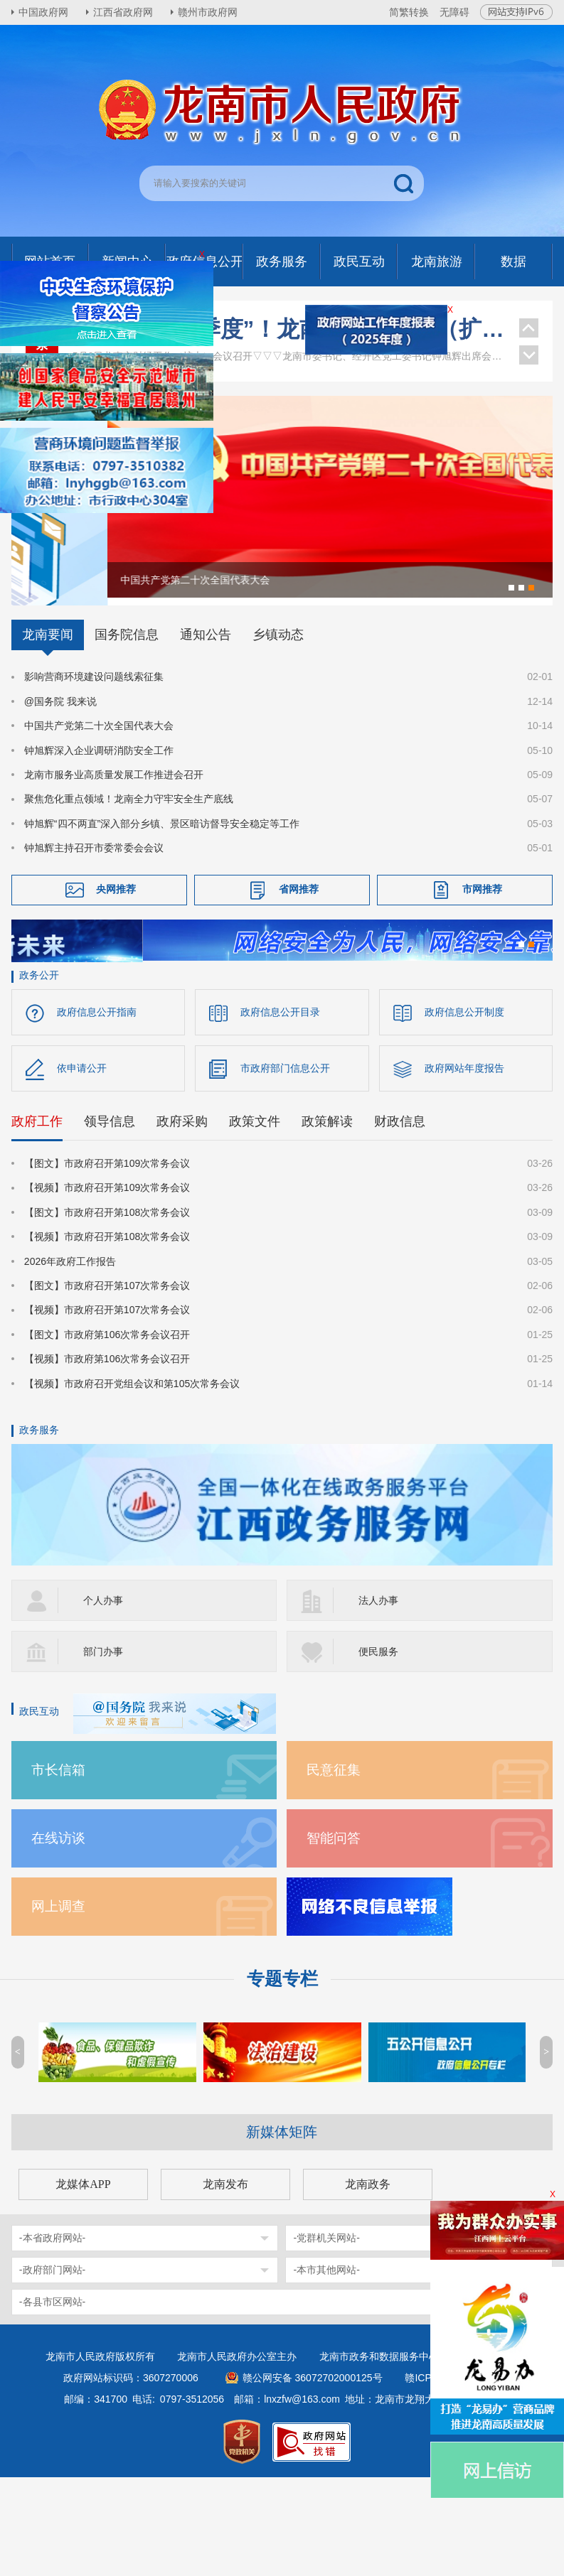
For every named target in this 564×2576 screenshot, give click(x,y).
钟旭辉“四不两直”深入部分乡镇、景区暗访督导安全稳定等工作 (161, 913)
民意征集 (334, 1868)
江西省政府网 (123, 12)
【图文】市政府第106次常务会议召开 (107, 1433)
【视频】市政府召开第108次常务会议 (107, 1335)
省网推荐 (299, 978)
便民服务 (378, 1750)
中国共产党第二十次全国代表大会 (99, 815)
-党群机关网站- (326, 2336)
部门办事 (103, 1750)
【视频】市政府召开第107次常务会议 (107, 1409)
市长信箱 (58, 1868)
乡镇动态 (278, 725)
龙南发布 (225, 2283)
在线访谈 (58, 1936)
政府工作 (37, 1220)
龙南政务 (367, 2283)
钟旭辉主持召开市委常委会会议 (94, 938)
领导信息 (109, 1220)
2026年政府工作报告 (70, 1360)
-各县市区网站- (52, 2400)
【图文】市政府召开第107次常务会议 (107, 1384)
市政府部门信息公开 (285, 1167)
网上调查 (58, 2005)
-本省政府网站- (52, 2336)
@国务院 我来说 (60, 791)
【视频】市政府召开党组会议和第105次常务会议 (132, 1482)
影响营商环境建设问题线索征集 (94, 766)
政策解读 (327, 1220)
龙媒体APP (82, 2283)
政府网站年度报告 (464, 1167)
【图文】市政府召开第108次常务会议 (107, 1311)
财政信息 (399, 1220)
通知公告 (205, 725)
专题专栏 (282, 2077)
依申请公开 (82, 1167)
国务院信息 (127, 725)
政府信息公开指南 (97, 1110)
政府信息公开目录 (280, 1110)
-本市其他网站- (326, 2368)
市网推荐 (482, 978)
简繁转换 (409, 12)
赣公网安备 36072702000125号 (313, 2476)
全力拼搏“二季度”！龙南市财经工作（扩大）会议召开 (289, 329)
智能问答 (334, 1936)
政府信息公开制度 (464, 1110)
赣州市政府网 (208, 12)
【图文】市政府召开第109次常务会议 (107, 1262)
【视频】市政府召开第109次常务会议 (107, 1287)
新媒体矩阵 (281, 2230)
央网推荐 (116, 978)
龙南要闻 (47, 725)
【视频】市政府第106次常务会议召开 (107, 1457)
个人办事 (103, 1699)
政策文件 (254, 1220)
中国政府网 (43, 12)
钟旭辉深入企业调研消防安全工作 (99, 840)
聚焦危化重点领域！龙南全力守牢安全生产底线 (128, 889)
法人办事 (378, 1699)
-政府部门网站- (52, 2368)
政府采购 (182, 1220)
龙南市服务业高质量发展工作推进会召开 (113, 865)
